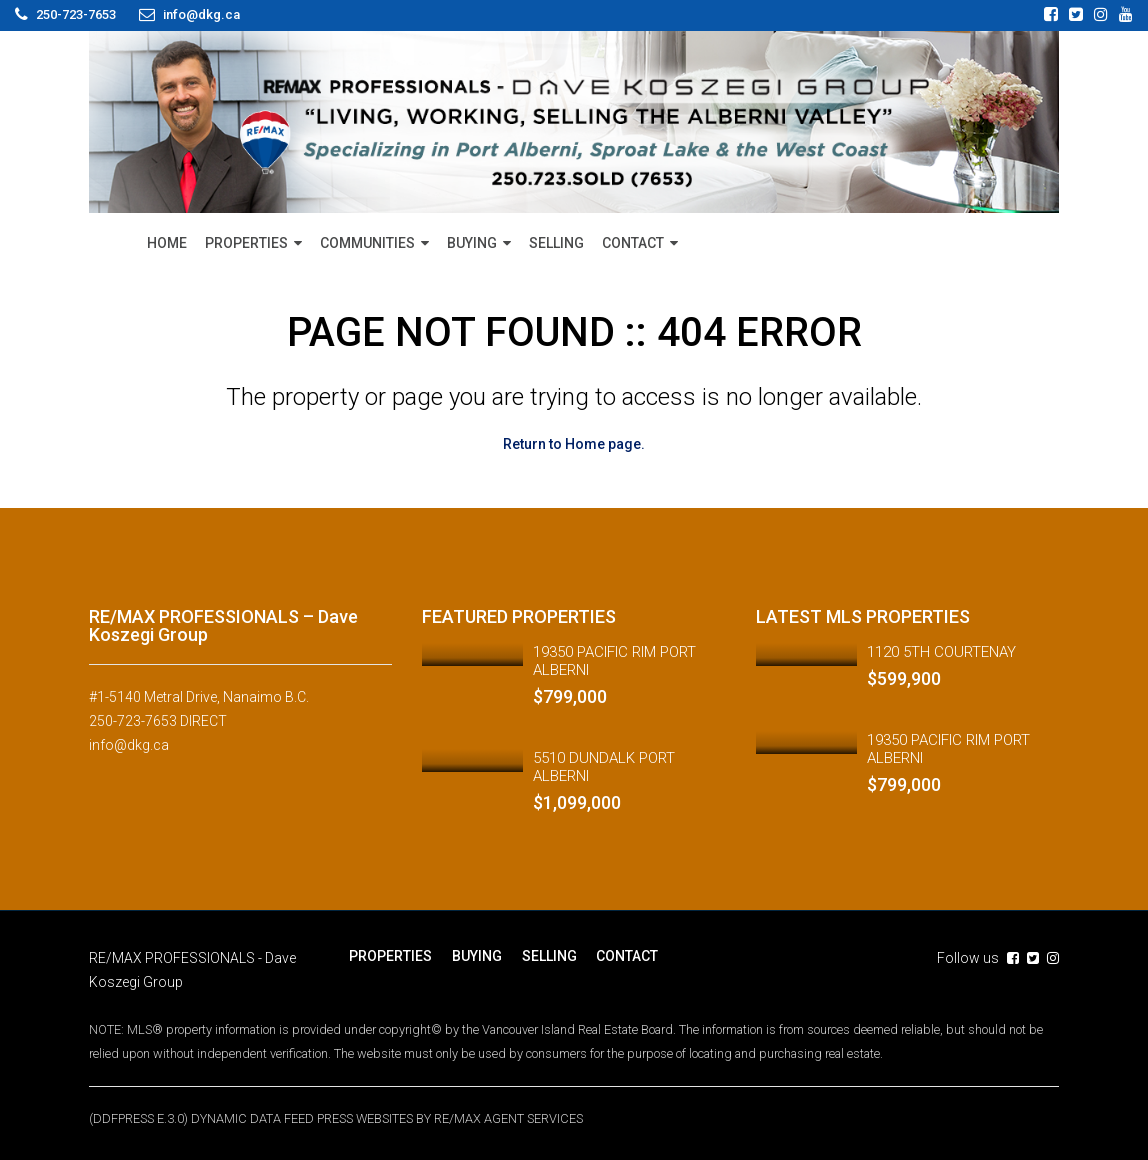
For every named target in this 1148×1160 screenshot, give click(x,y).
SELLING (556, 243)
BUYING (472, 243)
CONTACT (633, 243)
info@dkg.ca (129, 744)
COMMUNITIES (367, 243)
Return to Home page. (574, 444)
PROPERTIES (246, 243)
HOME (167, 243)
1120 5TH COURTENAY (941, 651)
